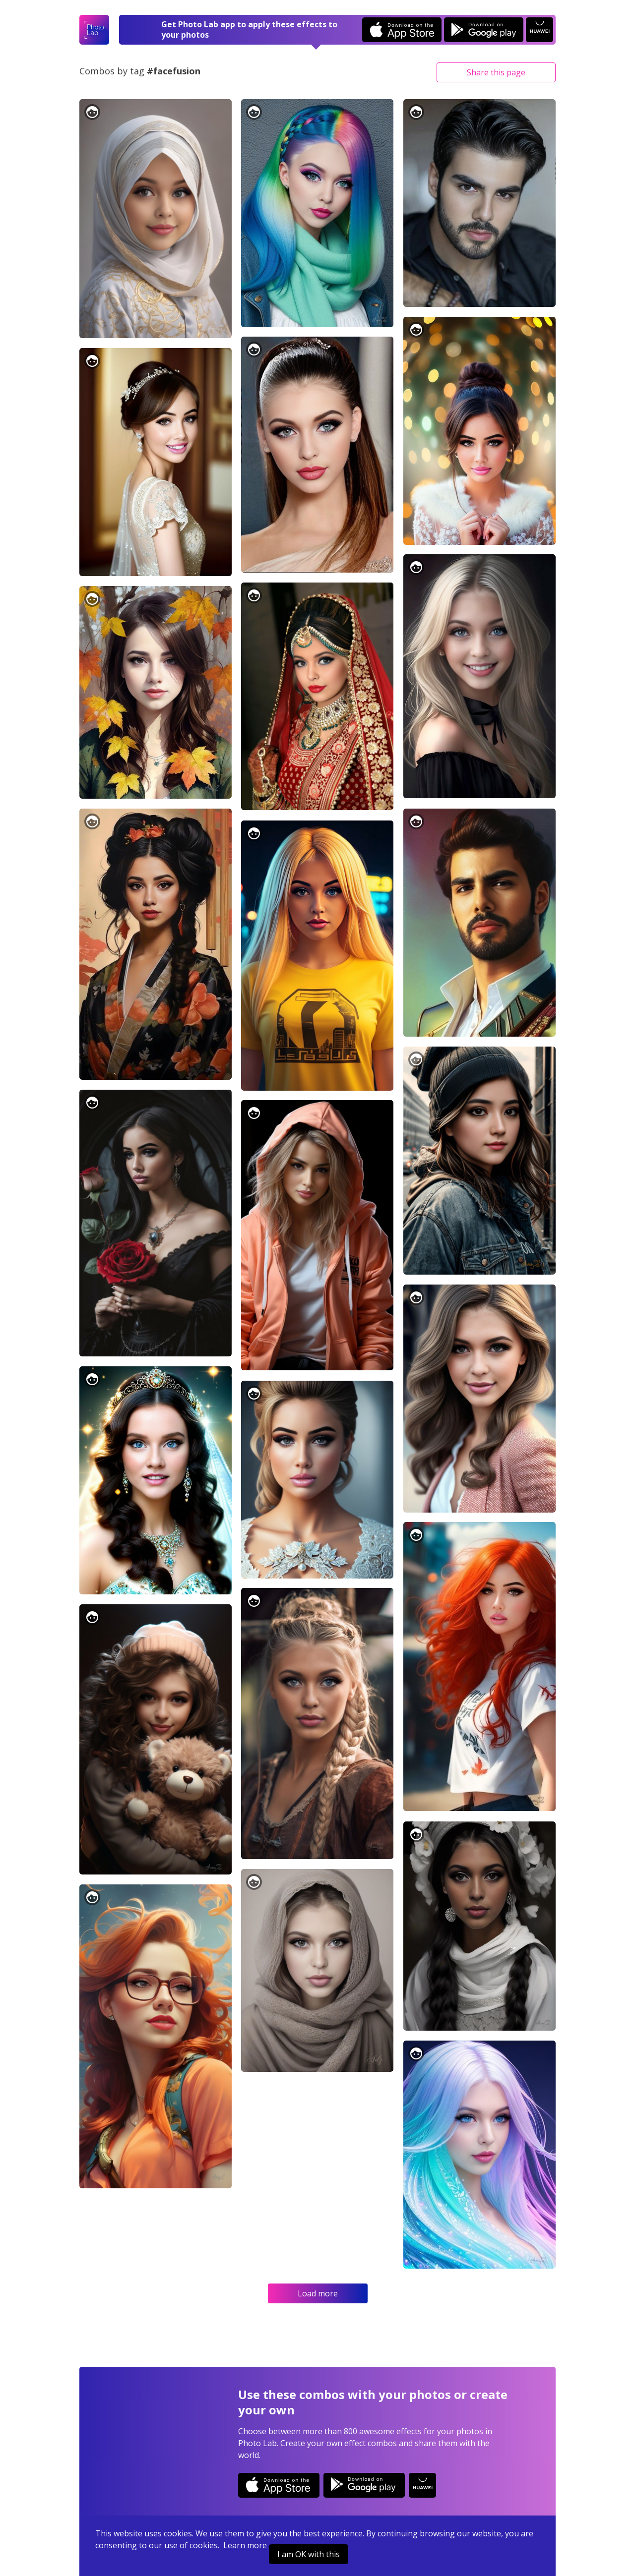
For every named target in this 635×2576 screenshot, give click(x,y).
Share (496, 72)
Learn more (245, 2545)
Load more (318, 2293)
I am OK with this (308, 2554)
